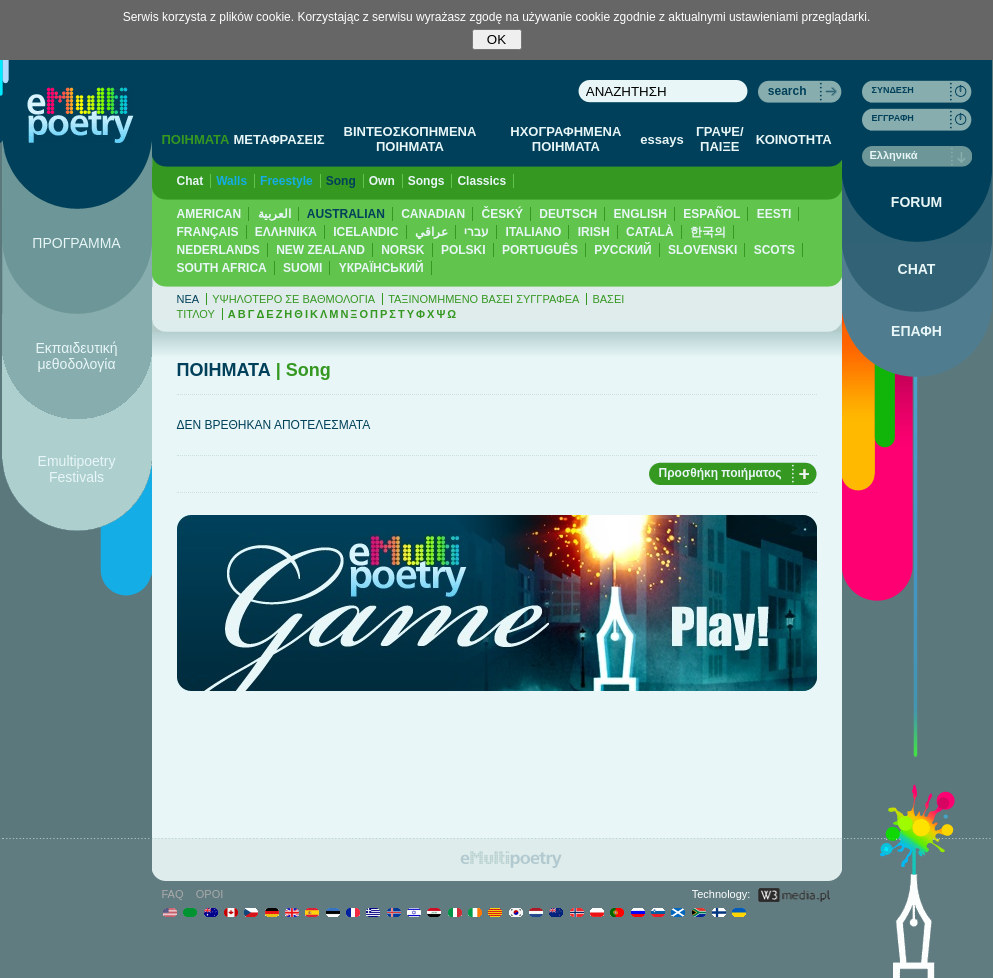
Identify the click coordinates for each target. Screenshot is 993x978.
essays (661, 139)
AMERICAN (209, 214)
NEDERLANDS (218, 250)
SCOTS (774, 250)
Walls (231, 181)
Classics (481, 181)
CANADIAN (433, 214)
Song (341, 181)
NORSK (402, 250)
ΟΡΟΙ (210, 894)
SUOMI (302, 268)
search (787, 91)
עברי (476, 232)
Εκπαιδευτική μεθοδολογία (76, 356)
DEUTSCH (568, 214)
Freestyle (286, 181)
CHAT (917, 269)
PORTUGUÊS (540, 250)
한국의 (708, 232)
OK (496, 39)
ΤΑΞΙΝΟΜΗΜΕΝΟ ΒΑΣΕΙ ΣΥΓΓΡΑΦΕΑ (483, 299)
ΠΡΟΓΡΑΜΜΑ (76, 243)
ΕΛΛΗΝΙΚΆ (286, 232)
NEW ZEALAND (320, 250)
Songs (426, 181)
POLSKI (463, 250)
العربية (274, 214)
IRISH (594, 232)
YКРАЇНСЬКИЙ (381, 268)
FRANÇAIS (208, 232)
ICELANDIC (365, 232)
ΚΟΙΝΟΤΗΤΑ (794, 139)
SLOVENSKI (702, 250)
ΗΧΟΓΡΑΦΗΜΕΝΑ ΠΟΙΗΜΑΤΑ (565, 139)
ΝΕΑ (188, 299)
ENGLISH (640, 214)
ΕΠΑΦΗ (916, 331)
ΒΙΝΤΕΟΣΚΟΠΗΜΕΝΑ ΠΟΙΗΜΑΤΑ (410, 139)
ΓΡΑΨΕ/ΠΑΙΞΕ (720, 139)
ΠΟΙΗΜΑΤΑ (195, 139)
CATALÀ (650, 232)
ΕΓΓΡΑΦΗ (893, 118)
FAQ (173, 894)
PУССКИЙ (622, 250)
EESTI (774, 214)
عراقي (431, 232)
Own (382, 181)
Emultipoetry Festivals (77, 469)
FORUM (916, 202)
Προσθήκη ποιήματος (720, 473)
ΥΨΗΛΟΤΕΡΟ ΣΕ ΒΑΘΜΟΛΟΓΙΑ (293, 299)
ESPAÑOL (711, 214)
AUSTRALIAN (346, 214)
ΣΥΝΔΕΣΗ (893, 90)
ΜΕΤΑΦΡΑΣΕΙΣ (278, 139)
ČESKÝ (502, 214)
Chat (190, 181)
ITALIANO (534, 232)
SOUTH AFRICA (222, 268)
